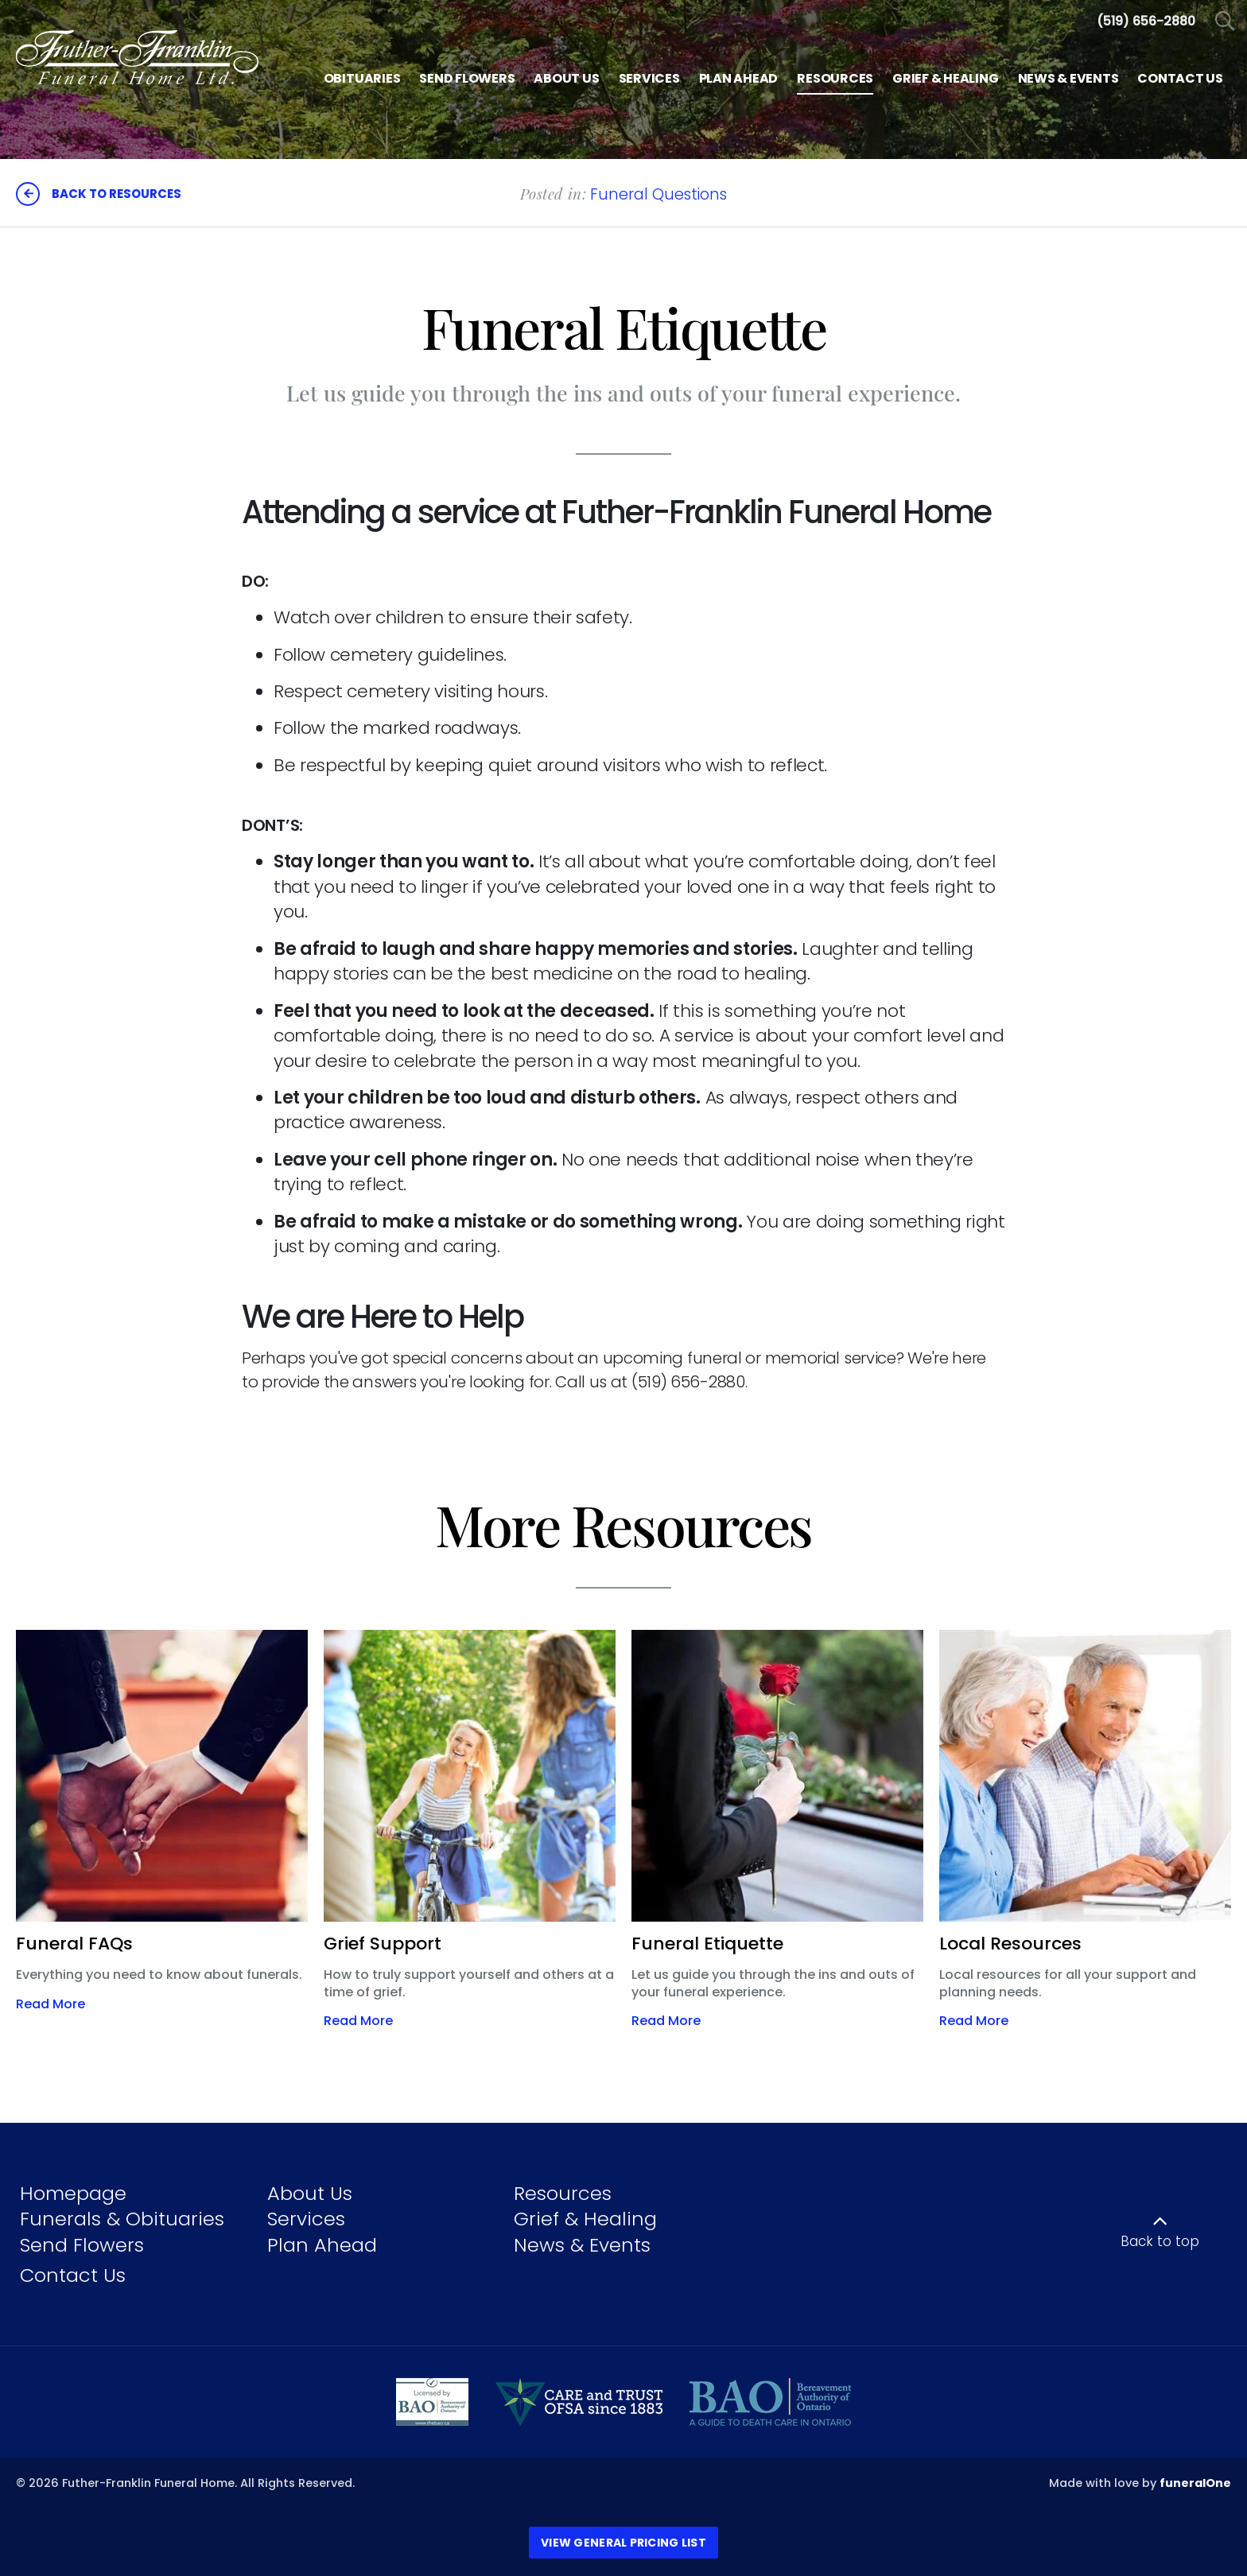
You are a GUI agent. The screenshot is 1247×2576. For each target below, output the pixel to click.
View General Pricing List (623, 2543)
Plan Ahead (322, 2245)
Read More (50, 2004)
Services (306, 2219)
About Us (309, 2193)
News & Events (582, 2245)
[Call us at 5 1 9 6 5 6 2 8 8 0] (1146, 21)
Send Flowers (82, 2245)
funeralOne (1195, 2483)
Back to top (1160, 2241)
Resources (563, 2193)
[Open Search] (1225, 22)
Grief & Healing (585, 2219)
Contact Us (73, 2275)
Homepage (73, 2193)
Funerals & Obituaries (122, 2219)
